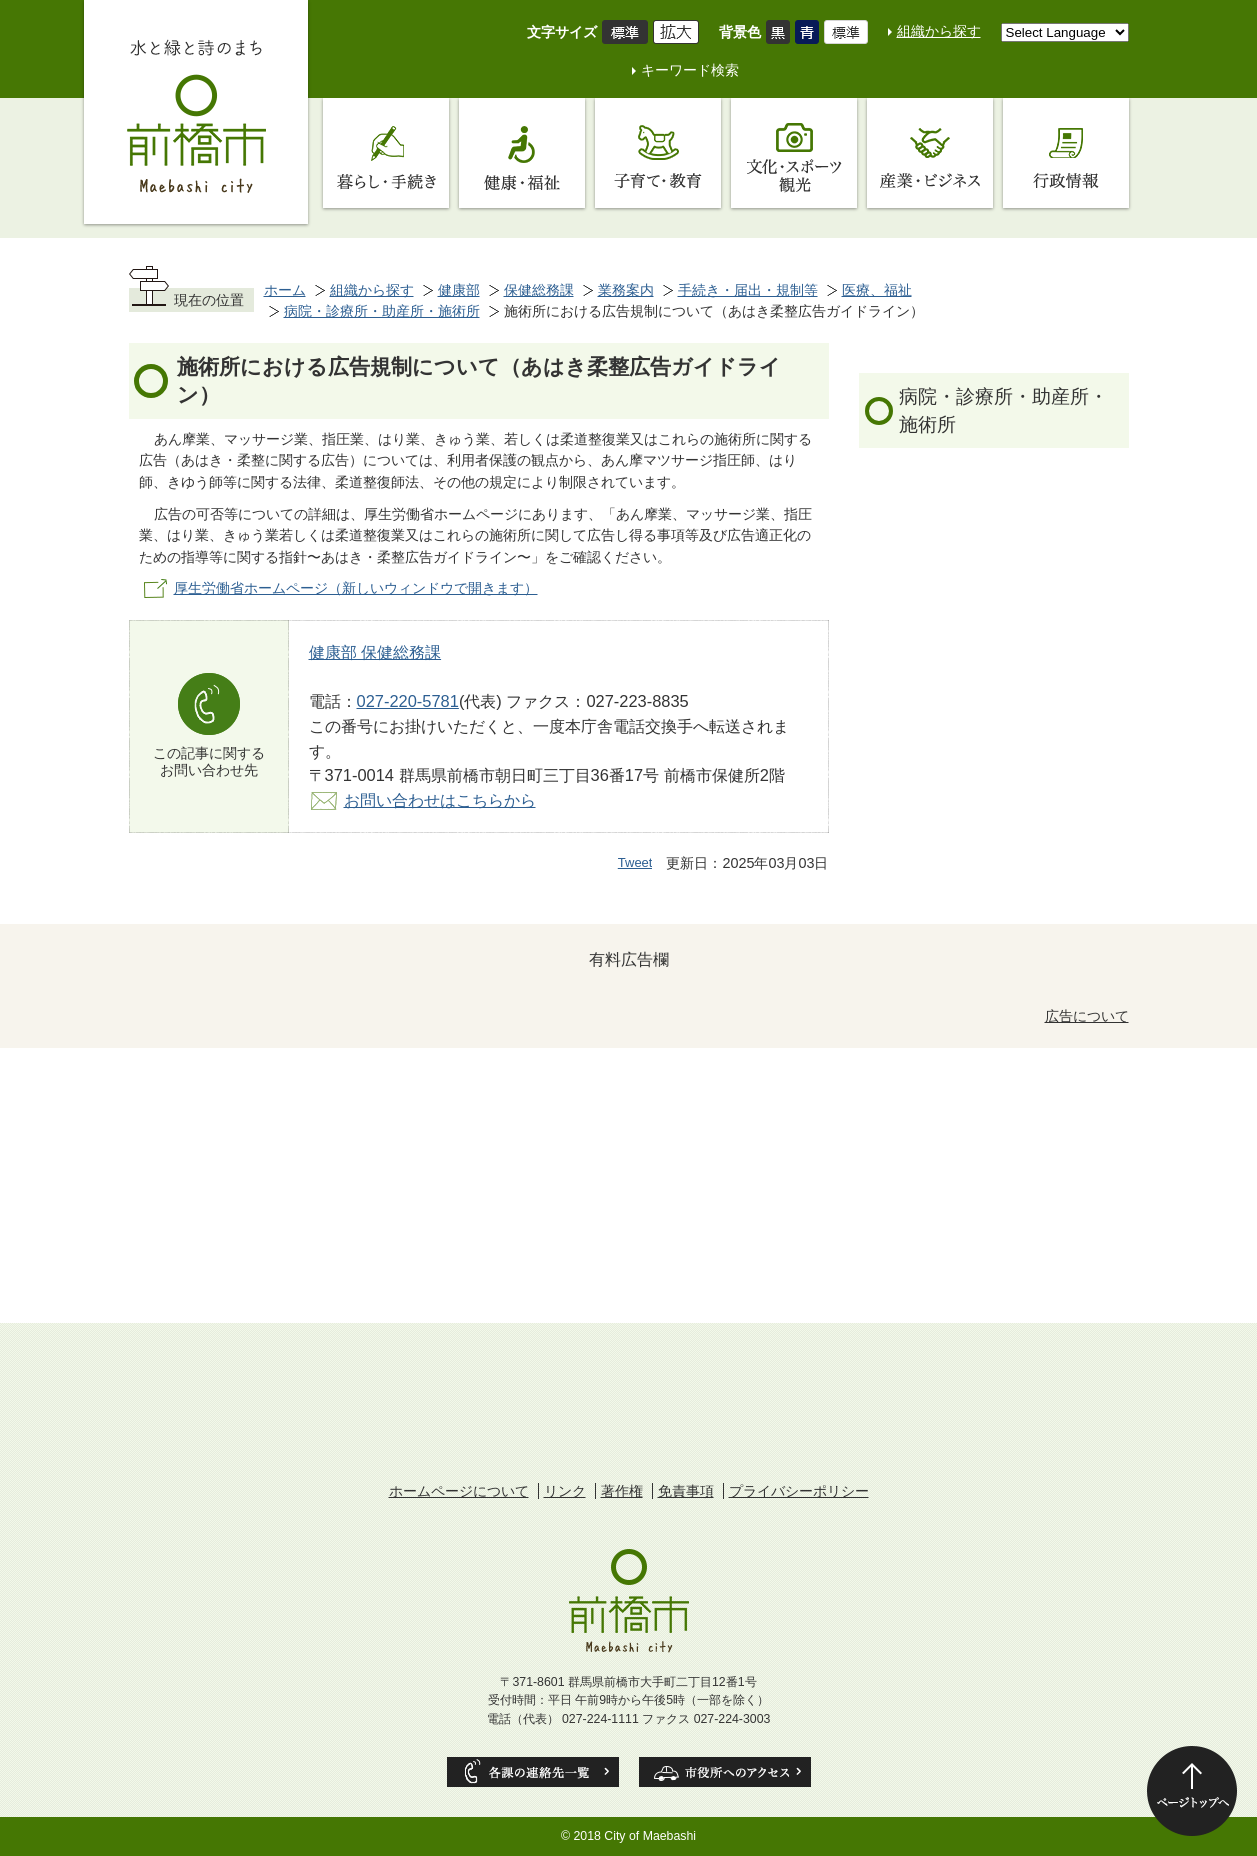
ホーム (285, 290)
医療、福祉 (877, 290)
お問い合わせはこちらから (440, 800)
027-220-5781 (408, 701)
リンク (565, 1491)
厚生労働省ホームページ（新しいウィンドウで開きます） (356, 588)
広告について (1087, 1016)
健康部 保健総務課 (375, 652)
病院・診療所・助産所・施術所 (382, 311)
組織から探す (939, 31)
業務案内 (626, 290)
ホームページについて (459, 1491)
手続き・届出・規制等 (748, 290)
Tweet (635, 862)
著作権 (622, 1491)
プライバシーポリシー (799, 1491)
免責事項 (686, 1491)
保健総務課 (539, 290)
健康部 (459, 290)
